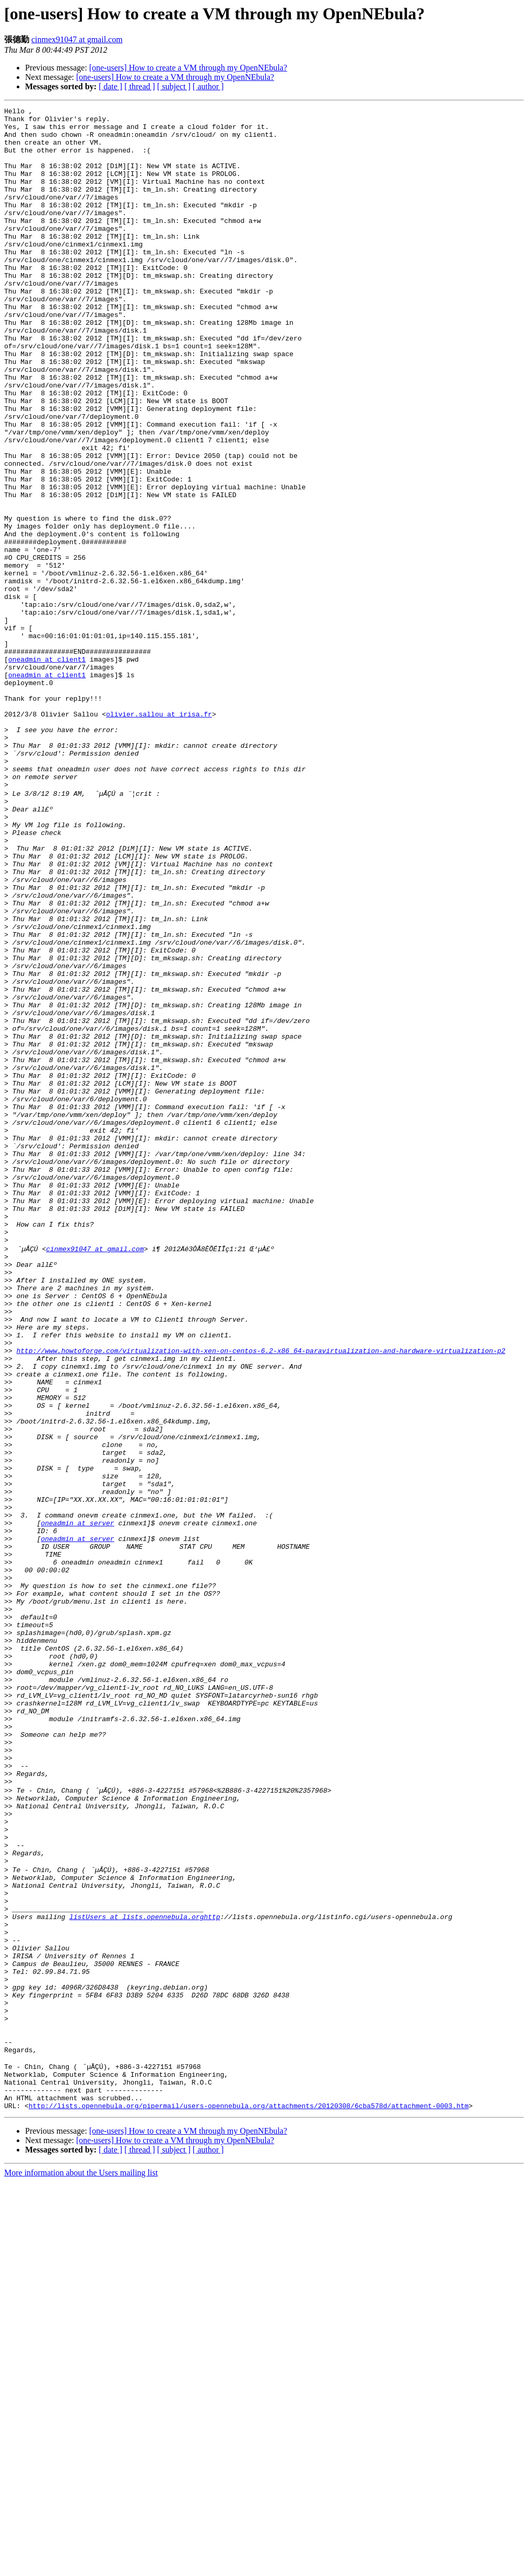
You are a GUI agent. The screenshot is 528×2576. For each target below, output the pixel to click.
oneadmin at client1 (47, 770)
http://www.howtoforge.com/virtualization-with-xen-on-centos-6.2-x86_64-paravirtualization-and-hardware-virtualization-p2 (260, 1597)
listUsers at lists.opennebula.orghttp (144, 2274)
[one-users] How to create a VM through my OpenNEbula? (188, 67)
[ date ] (110, 86)
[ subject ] (174, 86)
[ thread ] (139, 86)
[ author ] (208, 86)
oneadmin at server (77, 1804)
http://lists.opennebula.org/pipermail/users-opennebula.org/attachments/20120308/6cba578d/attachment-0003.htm (248, 2499)
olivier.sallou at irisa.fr (159, 836)
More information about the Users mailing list (81, 2566)
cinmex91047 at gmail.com (77, 39)
